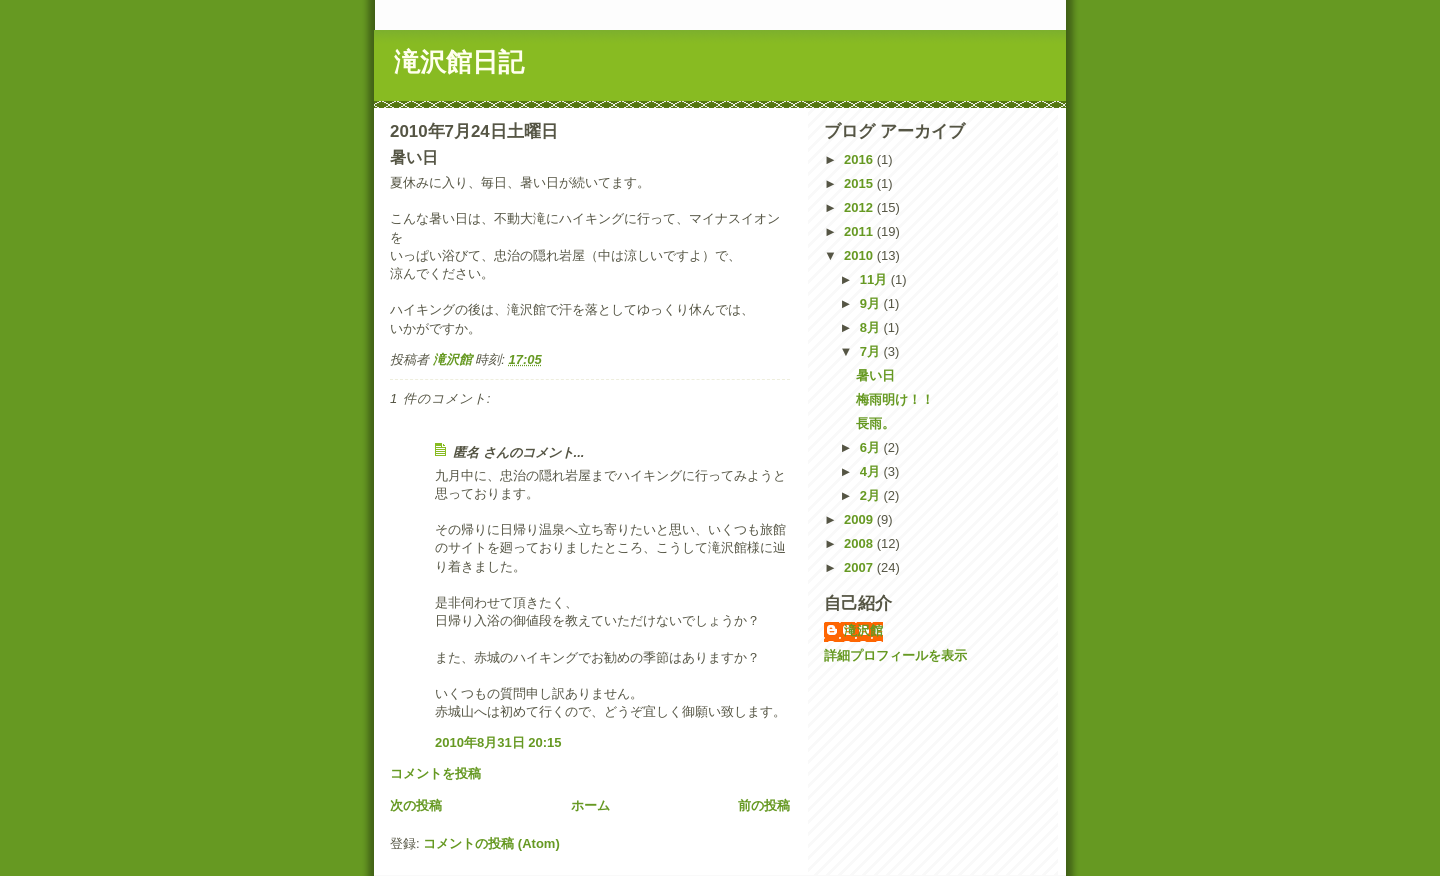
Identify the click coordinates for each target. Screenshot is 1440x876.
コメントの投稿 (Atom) (491, 843)
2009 (860, 519)
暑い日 (875, 375)
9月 (872, 303)
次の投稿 (416, 805)
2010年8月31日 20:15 (498, 742)
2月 (872, 495)
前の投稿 (764, 805)
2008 (860, 543)
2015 (860, 183)
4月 (872, 471)
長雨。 (875, 423)
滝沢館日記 (459, 62)
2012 (860, 207)
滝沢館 (863, 630)
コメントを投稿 (435, 773)
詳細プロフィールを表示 (895, 655)
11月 (875, 279)
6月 (872, 447)
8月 (872, 327)
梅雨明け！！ (895, 399)
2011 (860, 231)
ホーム (590, 805)
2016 (860, 159)
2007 (860, 567)
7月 (872, 351)
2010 (860, 255)
